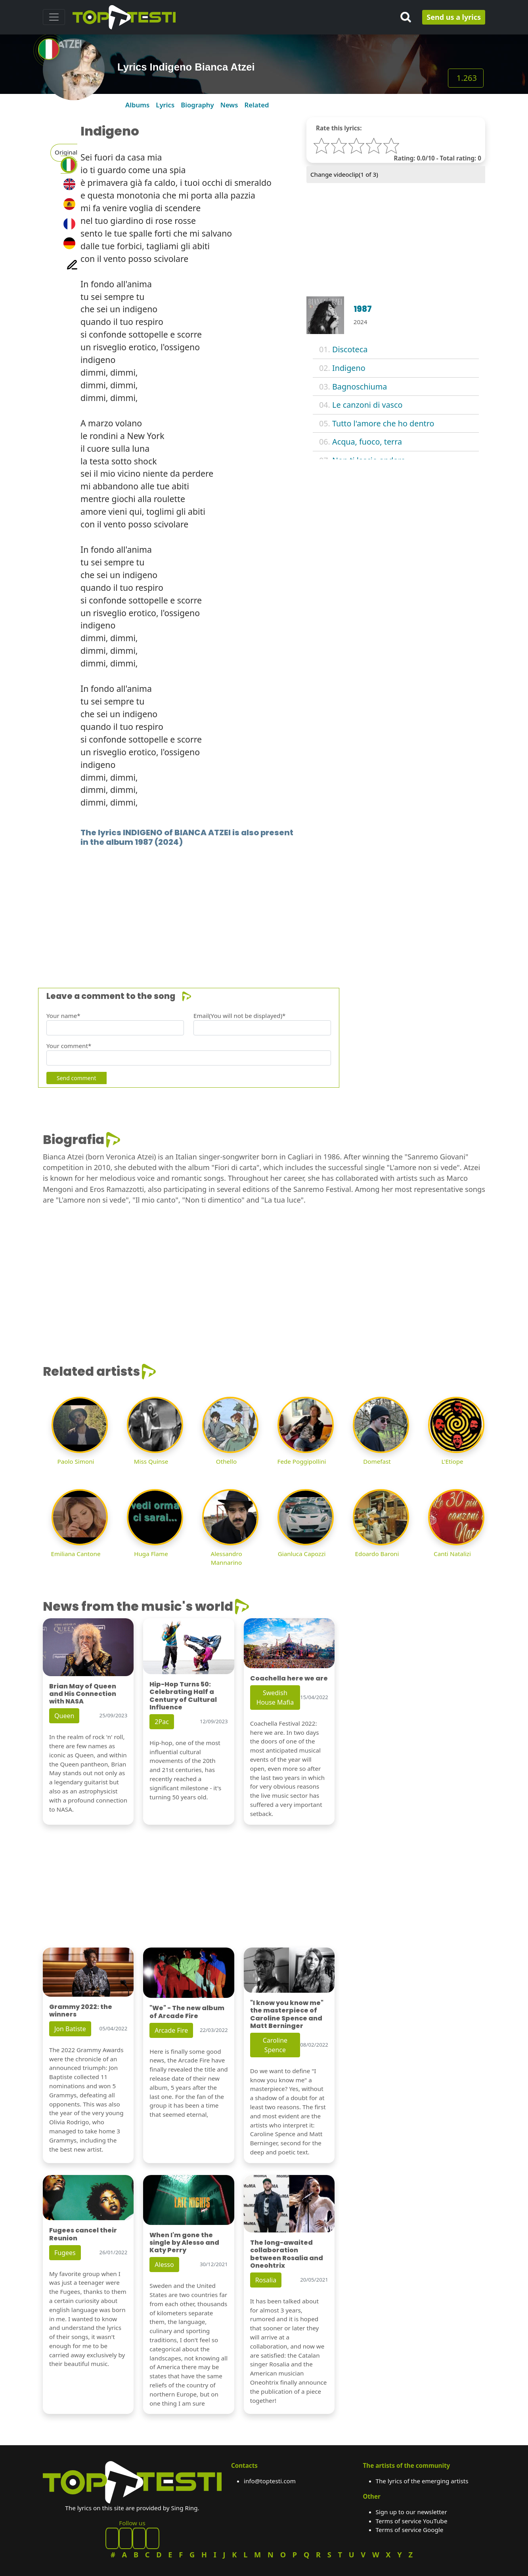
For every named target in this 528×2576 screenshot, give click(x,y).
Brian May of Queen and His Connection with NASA (82, 1694)
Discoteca (349, 349)
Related (256, 104)
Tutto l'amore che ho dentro (383, 423)
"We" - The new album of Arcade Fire (186, 2011)
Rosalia (266, 2280)
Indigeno (348, 368)
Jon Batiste (70, 2028)
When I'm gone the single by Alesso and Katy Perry (184, 2242)
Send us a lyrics (454, 17)
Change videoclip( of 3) (344, 174)
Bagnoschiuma (359, 386)
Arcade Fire (171, 2030)
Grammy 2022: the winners (80, 2010)
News (229, 104)
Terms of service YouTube (412, 2521)
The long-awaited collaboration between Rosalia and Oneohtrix (286, 2254)
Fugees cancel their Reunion (83, 2234)
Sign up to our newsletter (411, 2512)
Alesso (164, 2264)
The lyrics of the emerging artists (422, 2481)
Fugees (65, 2252)
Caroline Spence (275, 2045)
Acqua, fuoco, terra (367, 441)
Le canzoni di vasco (367, 404)
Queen (64, 1715)
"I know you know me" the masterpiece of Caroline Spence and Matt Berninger (286, 2014)
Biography (197, 104)
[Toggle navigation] (54, 17)
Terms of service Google (410, 2530)
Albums (137, 104)
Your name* (63, 1016)
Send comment (76, 1078)
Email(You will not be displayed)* (239, 1016)
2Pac (162, 1721)
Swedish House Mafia (275, 1697)
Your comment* (68, 1046)
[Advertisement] (264, 905)
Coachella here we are (289, 1678)
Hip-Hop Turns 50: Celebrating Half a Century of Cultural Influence (183, 1696)
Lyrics (165, 104)
